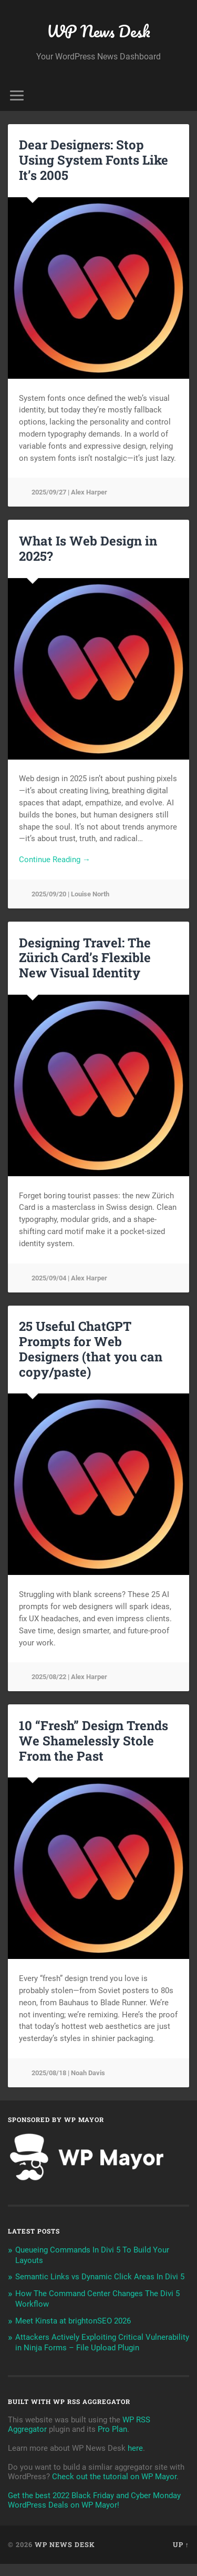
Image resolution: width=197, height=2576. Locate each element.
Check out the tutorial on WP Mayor (114, 2476)
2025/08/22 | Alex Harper (69, 1677)
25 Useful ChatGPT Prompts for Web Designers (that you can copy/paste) (90, 1349)
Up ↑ (181, 2544)
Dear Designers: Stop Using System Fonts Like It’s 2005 (93, 160)
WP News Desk (98, 31)
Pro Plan (112, 2429)
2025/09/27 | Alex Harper (69, 492)
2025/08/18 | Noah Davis (68, 2073)
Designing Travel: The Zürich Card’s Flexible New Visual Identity (85, 958)
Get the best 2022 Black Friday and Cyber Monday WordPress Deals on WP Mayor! (94, 2500)
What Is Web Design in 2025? (88, 548)
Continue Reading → (54, 859)
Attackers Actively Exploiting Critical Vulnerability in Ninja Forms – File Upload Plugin (102, 2342)
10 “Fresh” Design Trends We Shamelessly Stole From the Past (93, 1740)
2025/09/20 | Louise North (70, 894)
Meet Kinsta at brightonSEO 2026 (73, 2321)
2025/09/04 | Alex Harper (69, 1278)
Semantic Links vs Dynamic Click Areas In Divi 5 (99, 2276)
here (135, 2448)
